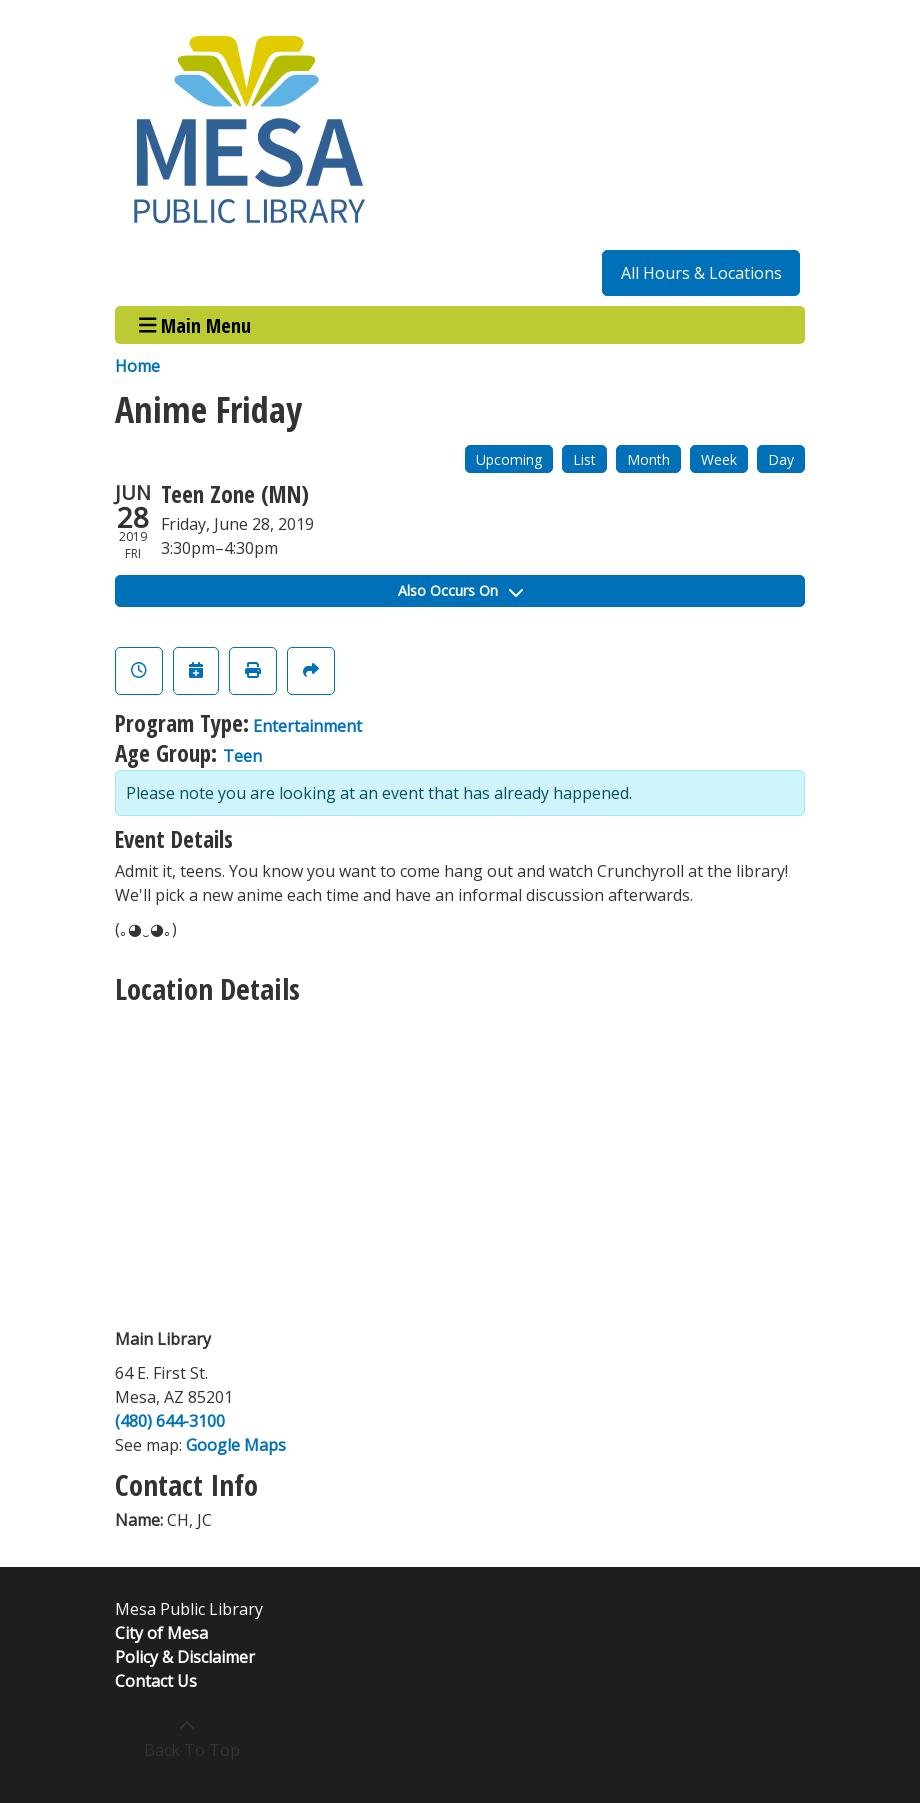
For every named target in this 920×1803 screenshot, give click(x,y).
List (584, 459)
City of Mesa (161, 1633)
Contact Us (156, 1681)
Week (719, 459)
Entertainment (307, 726)
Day (781, 459)
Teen (242, 756)
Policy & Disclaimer (185, 1657)
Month (648, 459)
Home (137, 366)
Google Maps (236, 1445)
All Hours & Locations (701, 273)
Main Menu (195, 324)
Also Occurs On (460, 590)
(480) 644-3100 (170, 1421)
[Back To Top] (186, 1738)
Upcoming (509, 459)
